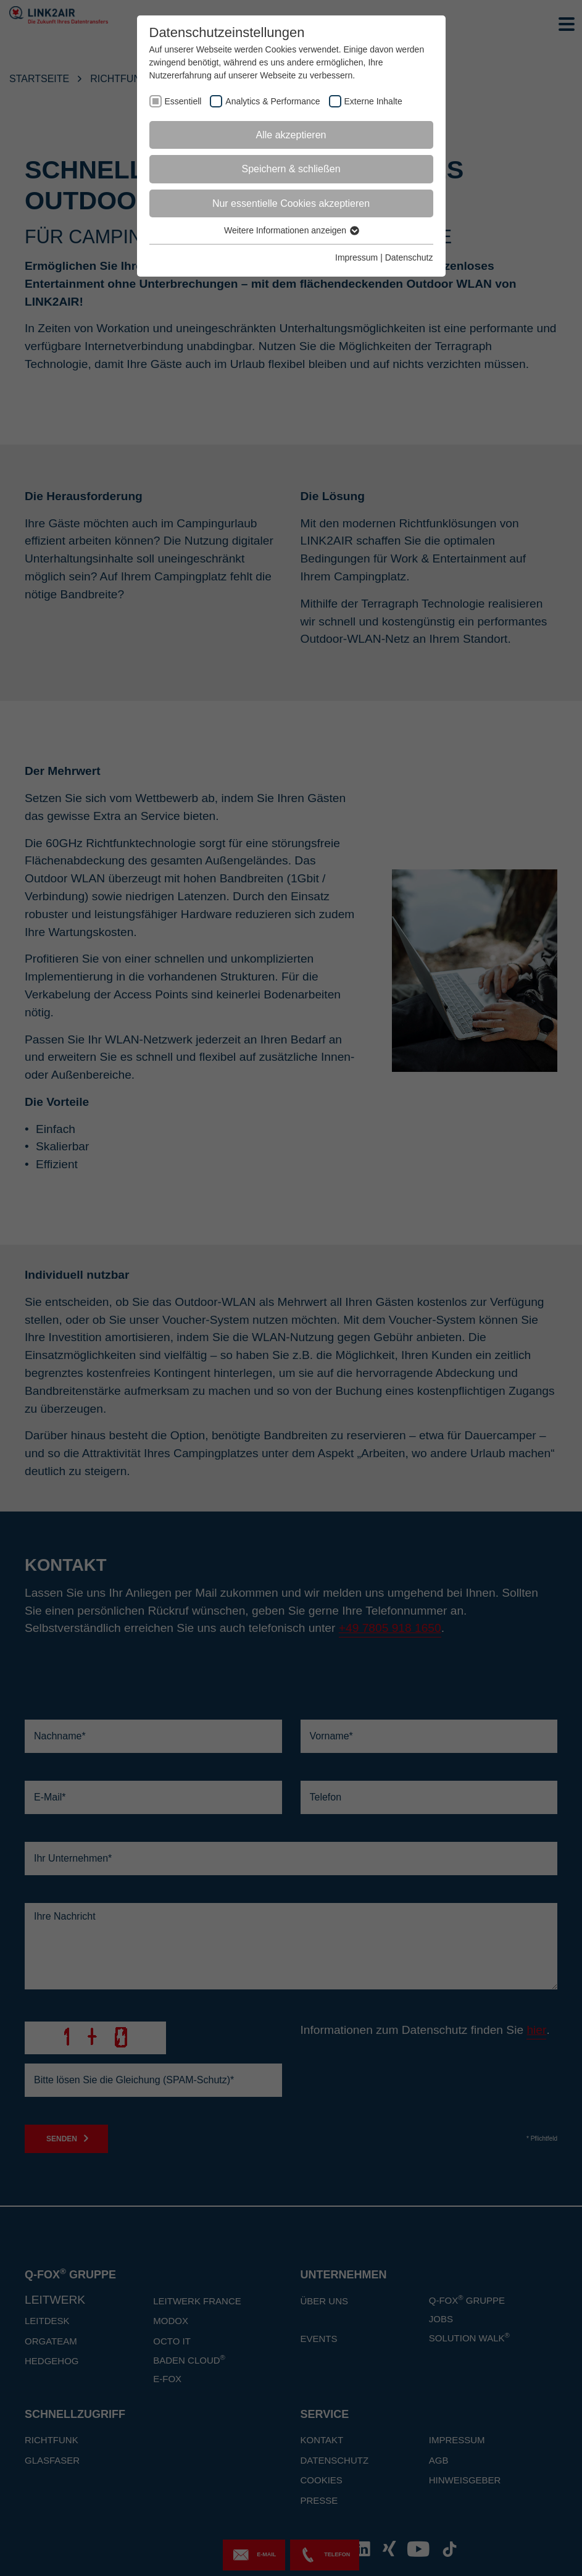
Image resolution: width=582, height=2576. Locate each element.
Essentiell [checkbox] (183, 101)
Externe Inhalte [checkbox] (373, 101)
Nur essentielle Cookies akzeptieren (291, 203)
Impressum (356, 257)
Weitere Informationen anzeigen (291, 230)
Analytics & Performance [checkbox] (272, 101)
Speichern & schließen (290, 169)
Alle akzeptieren (291, 135)
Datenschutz (409, 257)
